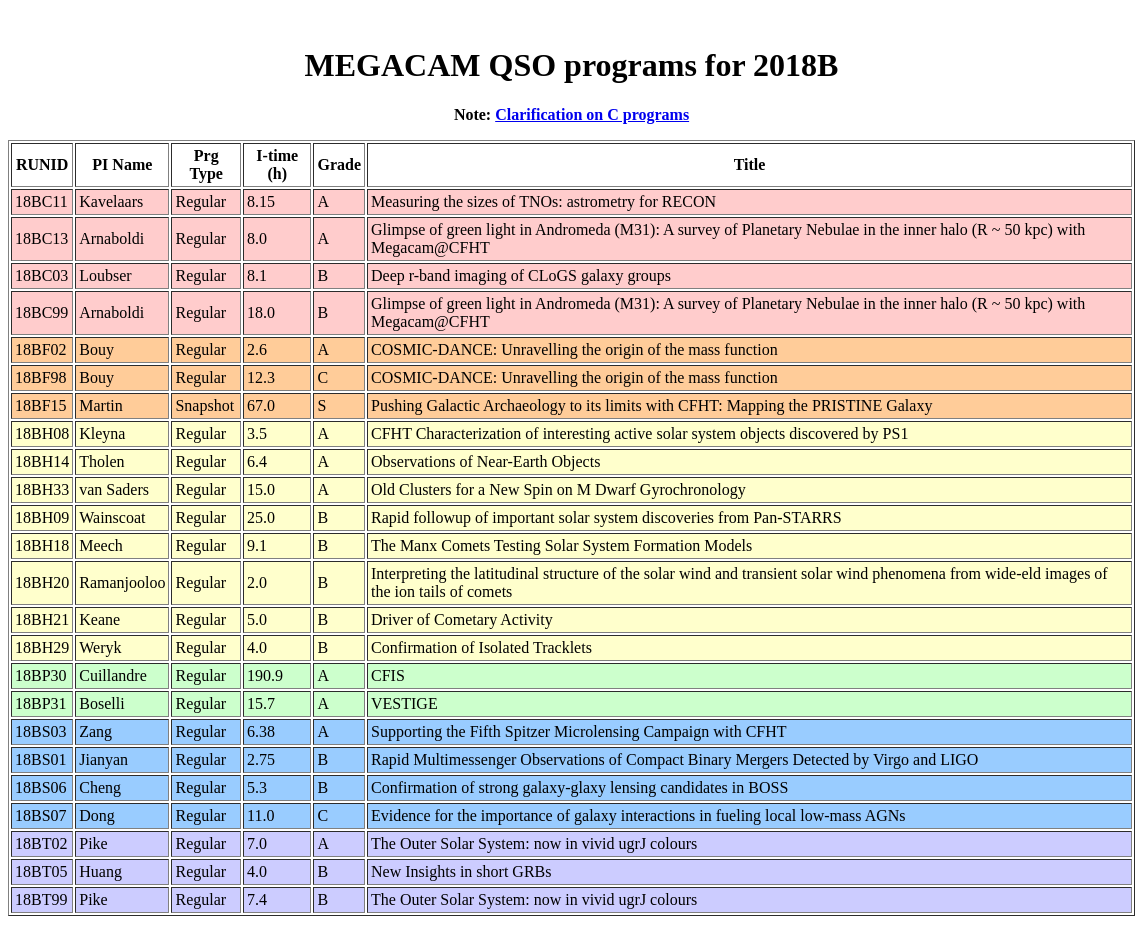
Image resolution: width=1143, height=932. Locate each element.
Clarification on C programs (592, 114)
